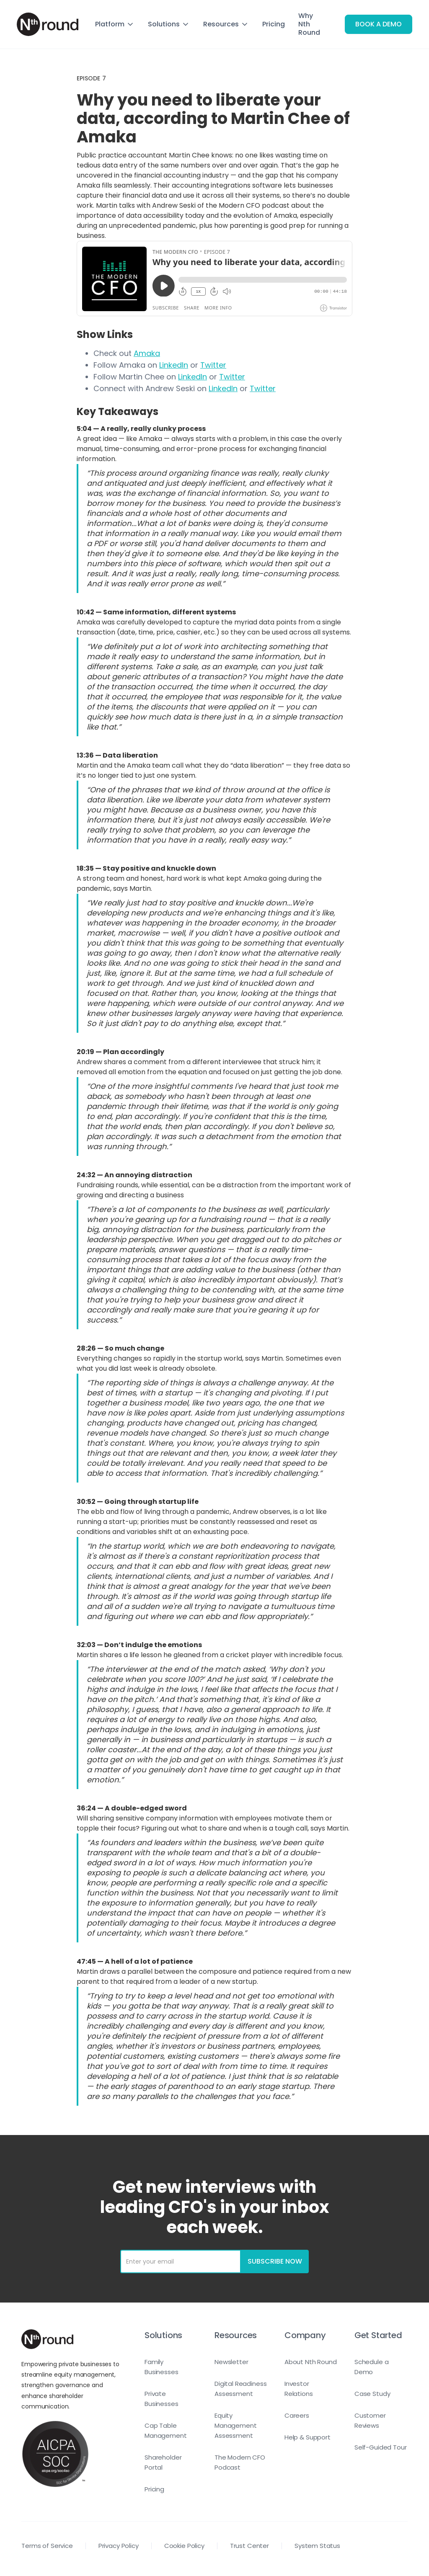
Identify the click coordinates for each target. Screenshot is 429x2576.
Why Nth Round (309, 24)
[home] (47, 24)
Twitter (213, 365)
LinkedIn (173, 365)
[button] (114, 24)
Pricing (273, 24)
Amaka (147, 353)
